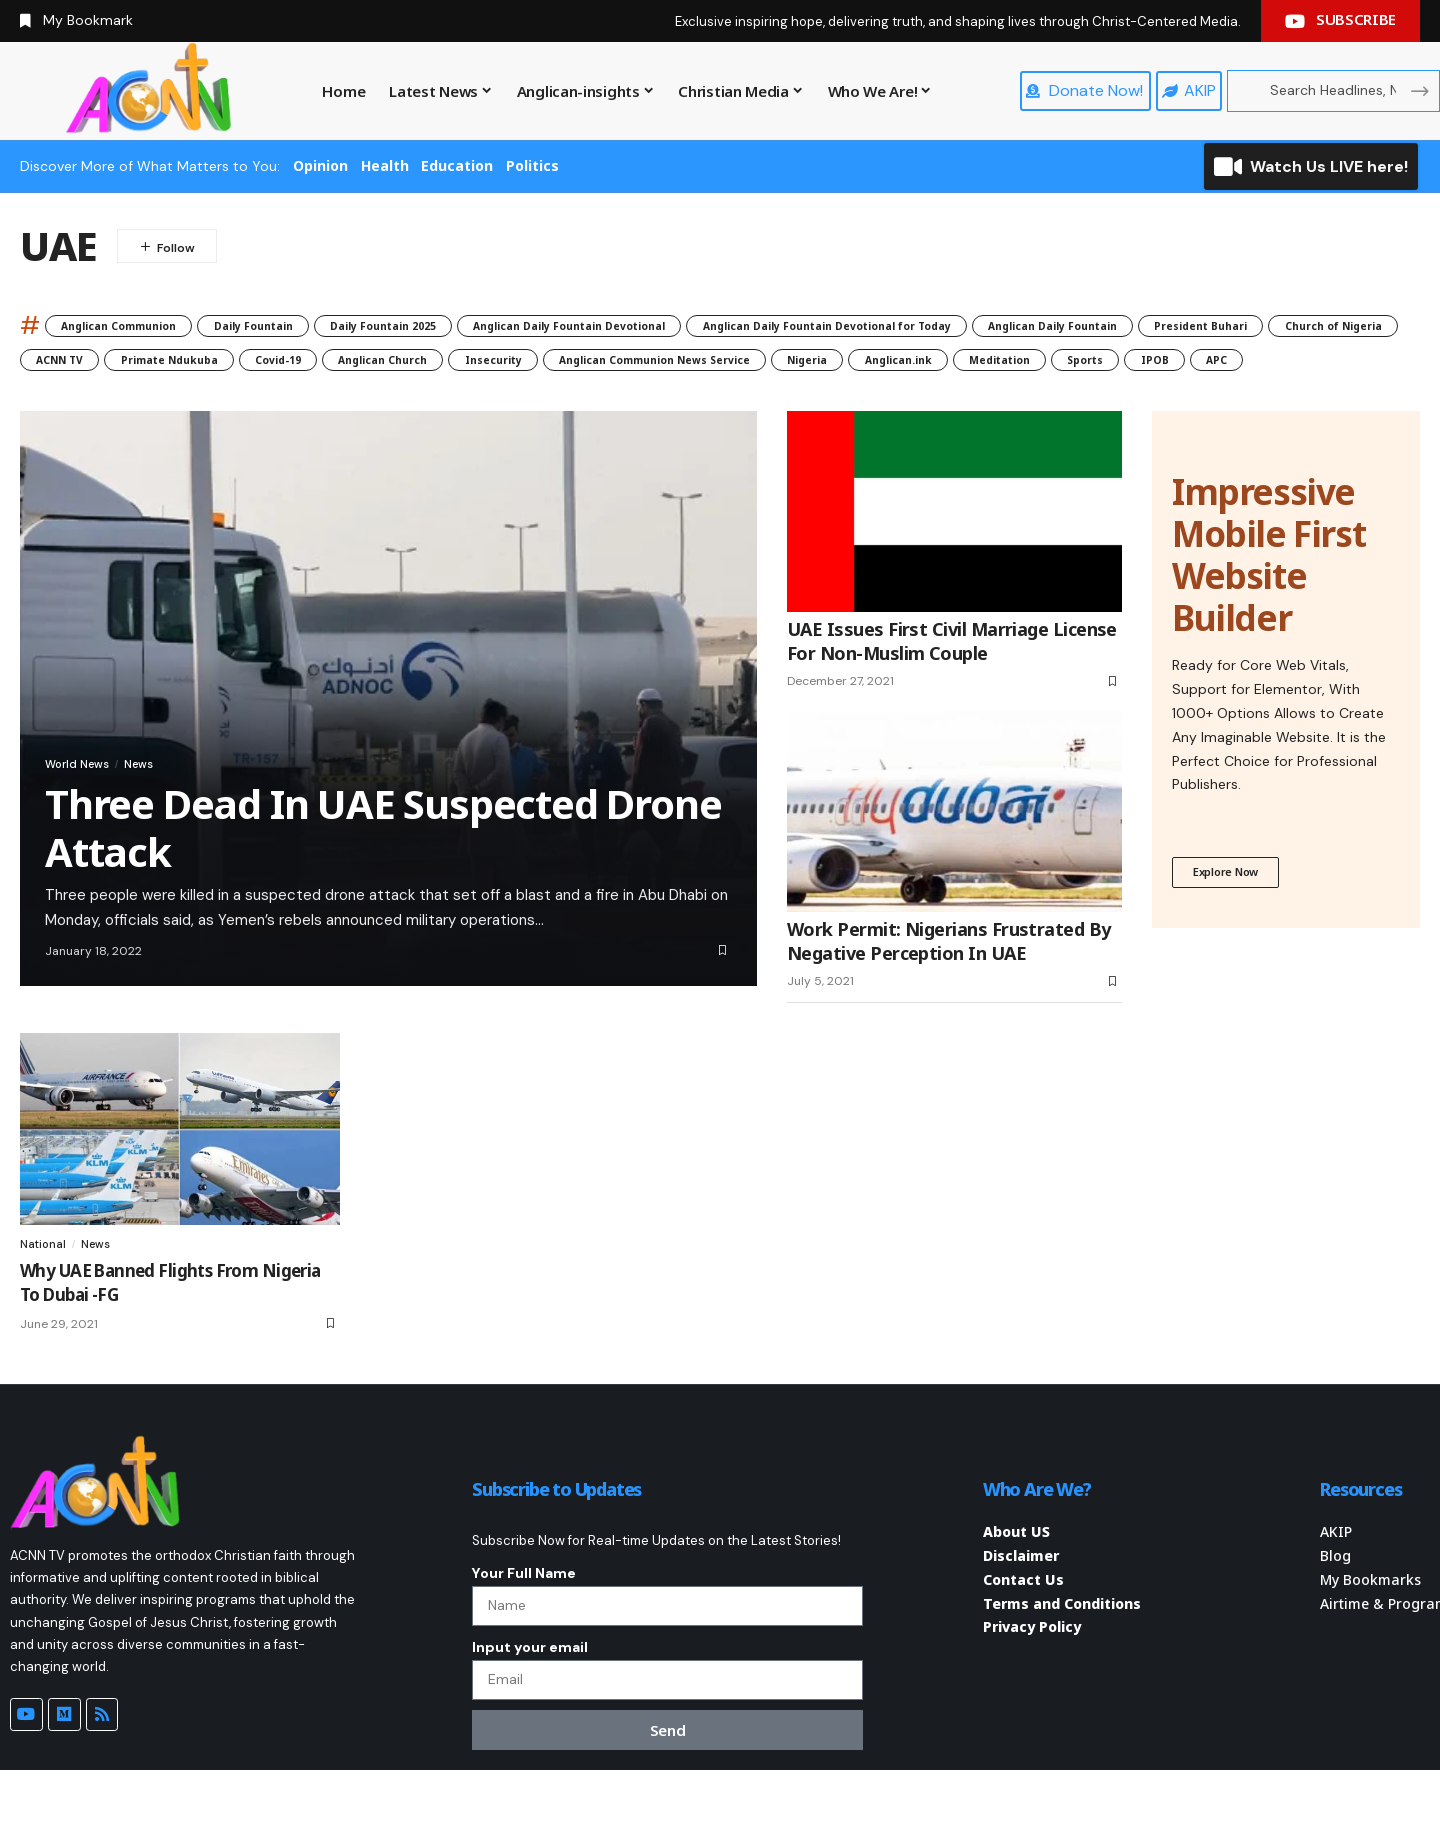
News (168, 803)
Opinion (320, 165)
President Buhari (316, 363)
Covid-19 (911, 363)
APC (892, 398)
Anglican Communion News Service (167, 398)
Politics (532, 165)
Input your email (530, 1700)
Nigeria (366, 398)
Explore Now (1231, 917)
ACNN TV (628, 363)
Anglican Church (1047, 363)
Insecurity (1189, 363)
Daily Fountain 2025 (483, 325)
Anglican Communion (142, 325)
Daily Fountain (316, 325)
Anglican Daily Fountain (125, 363)
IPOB (813, 398)
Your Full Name (524, 1616)
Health (385, 165)
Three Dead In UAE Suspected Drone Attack (383, 870)
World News (89, 803)
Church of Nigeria (486, 363)
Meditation (614, 398)
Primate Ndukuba (770, 363)
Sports (724, 398)
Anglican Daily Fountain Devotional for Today (1058, 325)
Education (457, 165)
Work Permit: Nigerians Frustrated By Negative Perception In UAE (949, 983)
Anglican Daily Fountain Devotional (724, 325)
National (44, 1286)
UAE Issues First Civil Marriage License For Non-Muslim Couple (952, 683)
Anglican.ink (483, 398)
